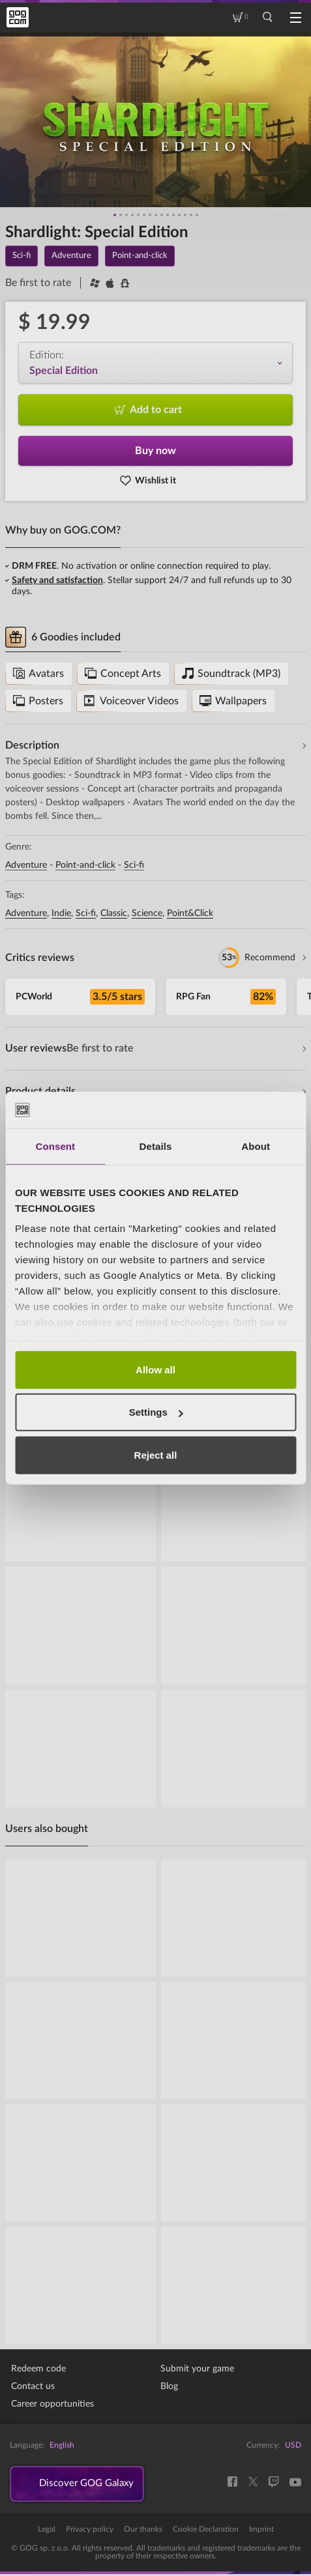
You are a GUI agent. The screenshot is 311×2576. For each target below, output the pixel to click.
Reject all (155, 1454)
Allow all (155, 1369)
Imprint (261, 2531)
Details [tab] (156, 1145)
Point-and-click (85, 865)
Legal (46, 2531)
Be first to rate (38, 283)
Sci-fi (134, 865)
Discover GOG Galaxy (91, 2485)
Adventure (26, 865)
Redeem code (38, 2368)
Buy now (155, 451)
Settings (156, 1412)
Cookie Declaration (206, 2531)
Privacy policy (89, 2531)
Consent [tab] (55, 1145)
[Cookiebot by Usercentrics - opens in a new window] (239, 1110)
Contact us (33, 2386)
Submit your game (197, 2368)
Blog (169, 2386)
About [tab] (255, 1145)
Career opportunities (52, 2404)
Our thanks (143, 2531)
